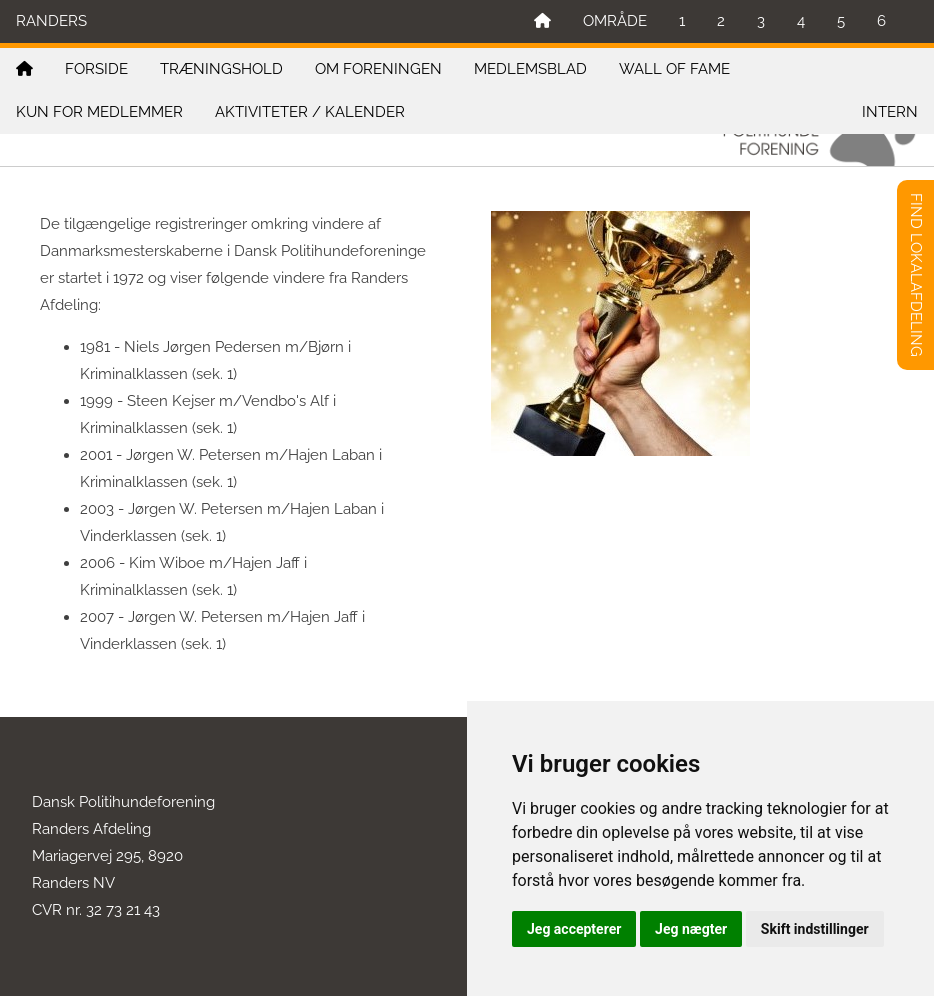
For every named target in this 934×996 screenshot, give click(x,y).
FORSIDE (96, 69)
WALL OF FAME (674, 69)
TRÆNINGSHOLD (221, 69)
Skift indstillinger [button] (815, 929)
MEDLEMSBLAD (530, 69)
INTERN (890, 112)
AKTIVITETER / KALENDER (310, 112)
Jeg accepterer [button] (574, 929)
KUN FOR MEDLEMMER (99, 112)
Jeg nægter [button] (691, 929)
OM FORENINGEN (378, 69)
